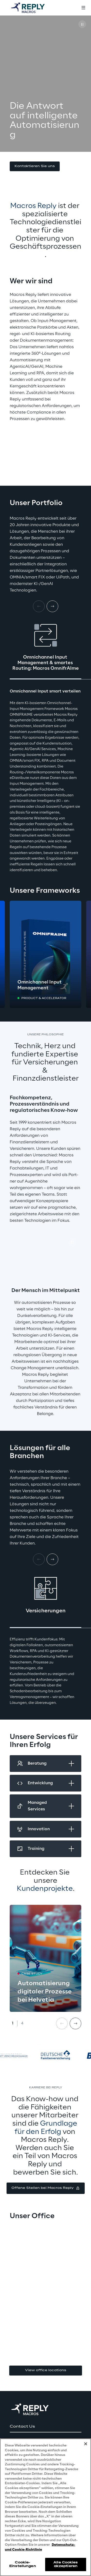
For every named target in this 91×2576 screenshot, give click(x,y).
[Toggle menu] (83, 7)
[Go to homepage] (33, 7)
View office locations (45, 2370)
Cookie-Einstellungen (22, 2564)
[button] (35, 166)
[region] (45, 2507)
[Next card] (52, 606)
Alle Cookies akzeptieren (65, 2564)
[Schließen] (85, 2443)
